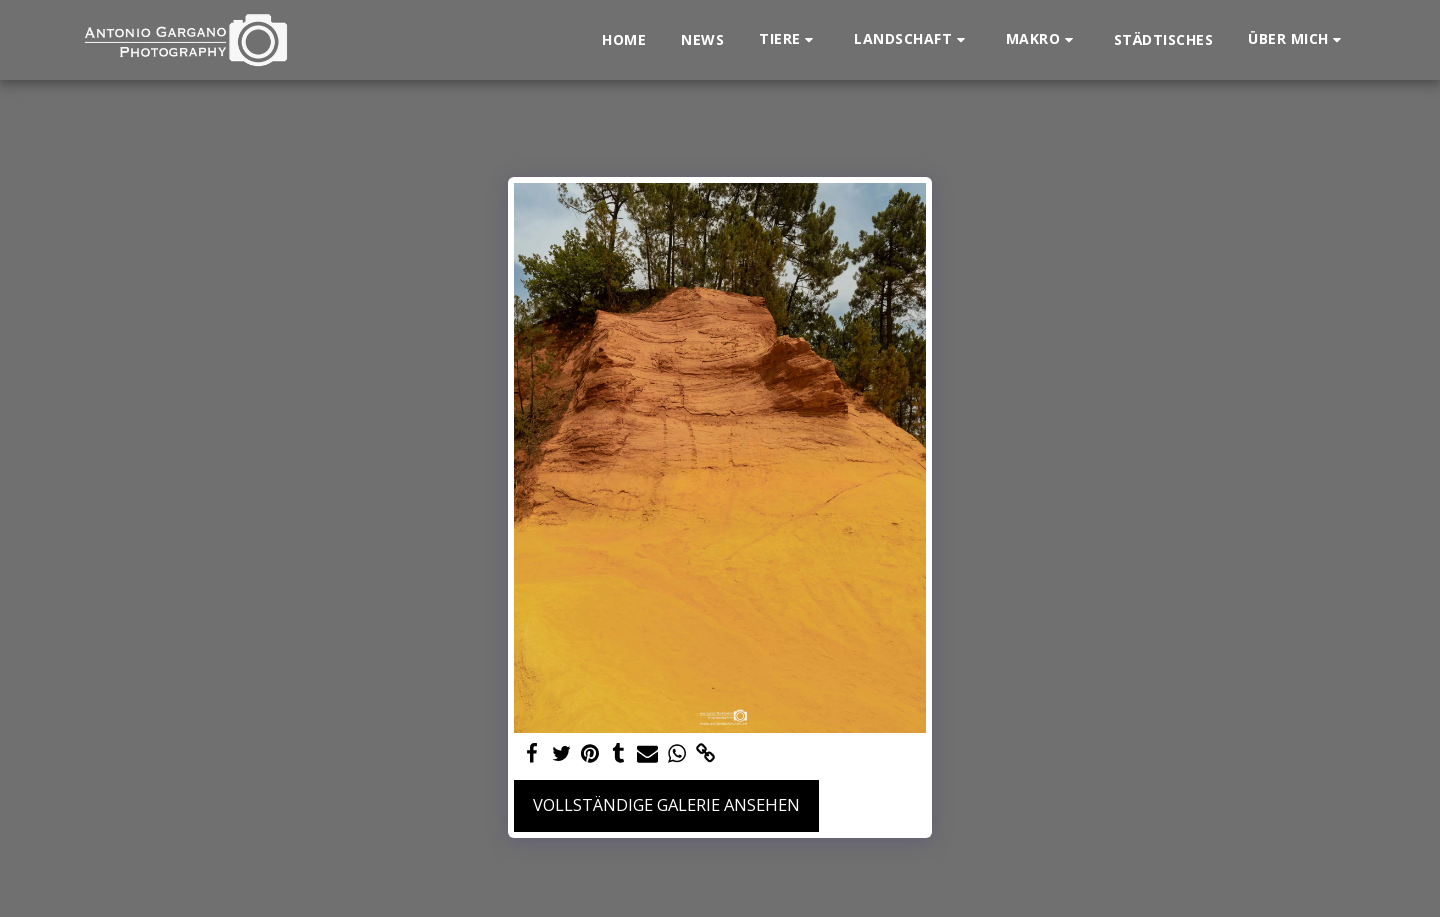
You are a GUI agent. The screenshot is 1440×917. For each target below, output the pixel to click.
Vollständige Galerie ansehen (666, 804)
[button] (789, 39)
